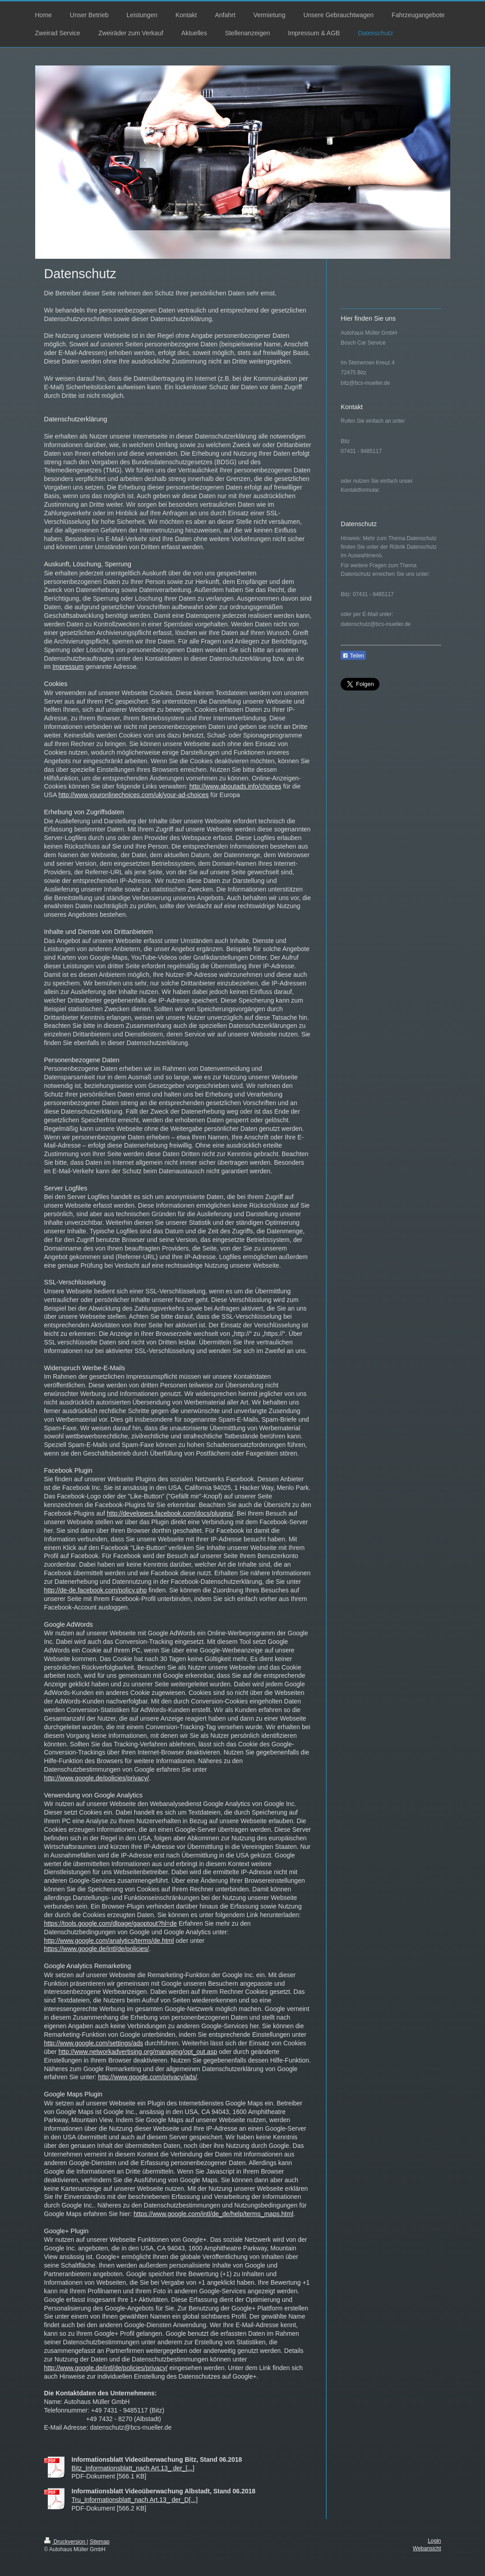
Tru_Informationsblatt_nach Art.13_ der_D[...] (135, 2499)
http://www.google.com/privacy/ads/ (147, 2077)
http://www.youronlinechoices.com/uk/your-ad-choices (133, 794)
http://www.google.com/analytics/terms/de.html (109, 1940)
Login (434, 2541)
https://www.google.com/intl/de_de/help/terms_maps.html (213, 2213)
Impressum (67, 666)
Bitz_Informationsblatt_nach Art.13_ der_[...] (133, 2468)
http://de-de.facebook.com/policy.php (95, 1590)
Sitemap (100, 2542)
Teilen (353, 656)
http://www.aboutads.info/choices (235, 786)
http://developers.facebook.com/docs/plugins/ (170, 1513)
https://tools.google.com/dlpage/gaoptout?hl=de (110, 1923)
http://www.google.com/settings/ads (93, 2043)
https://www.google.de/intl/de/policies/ (96, 1948)
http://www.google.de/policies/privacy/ (96, 1778)
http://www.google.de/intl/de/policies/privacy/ (106, 2367)
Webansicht (427, 2548)
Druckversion (65, 2542)
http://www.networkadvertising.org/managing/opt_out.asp (137, 2051)
